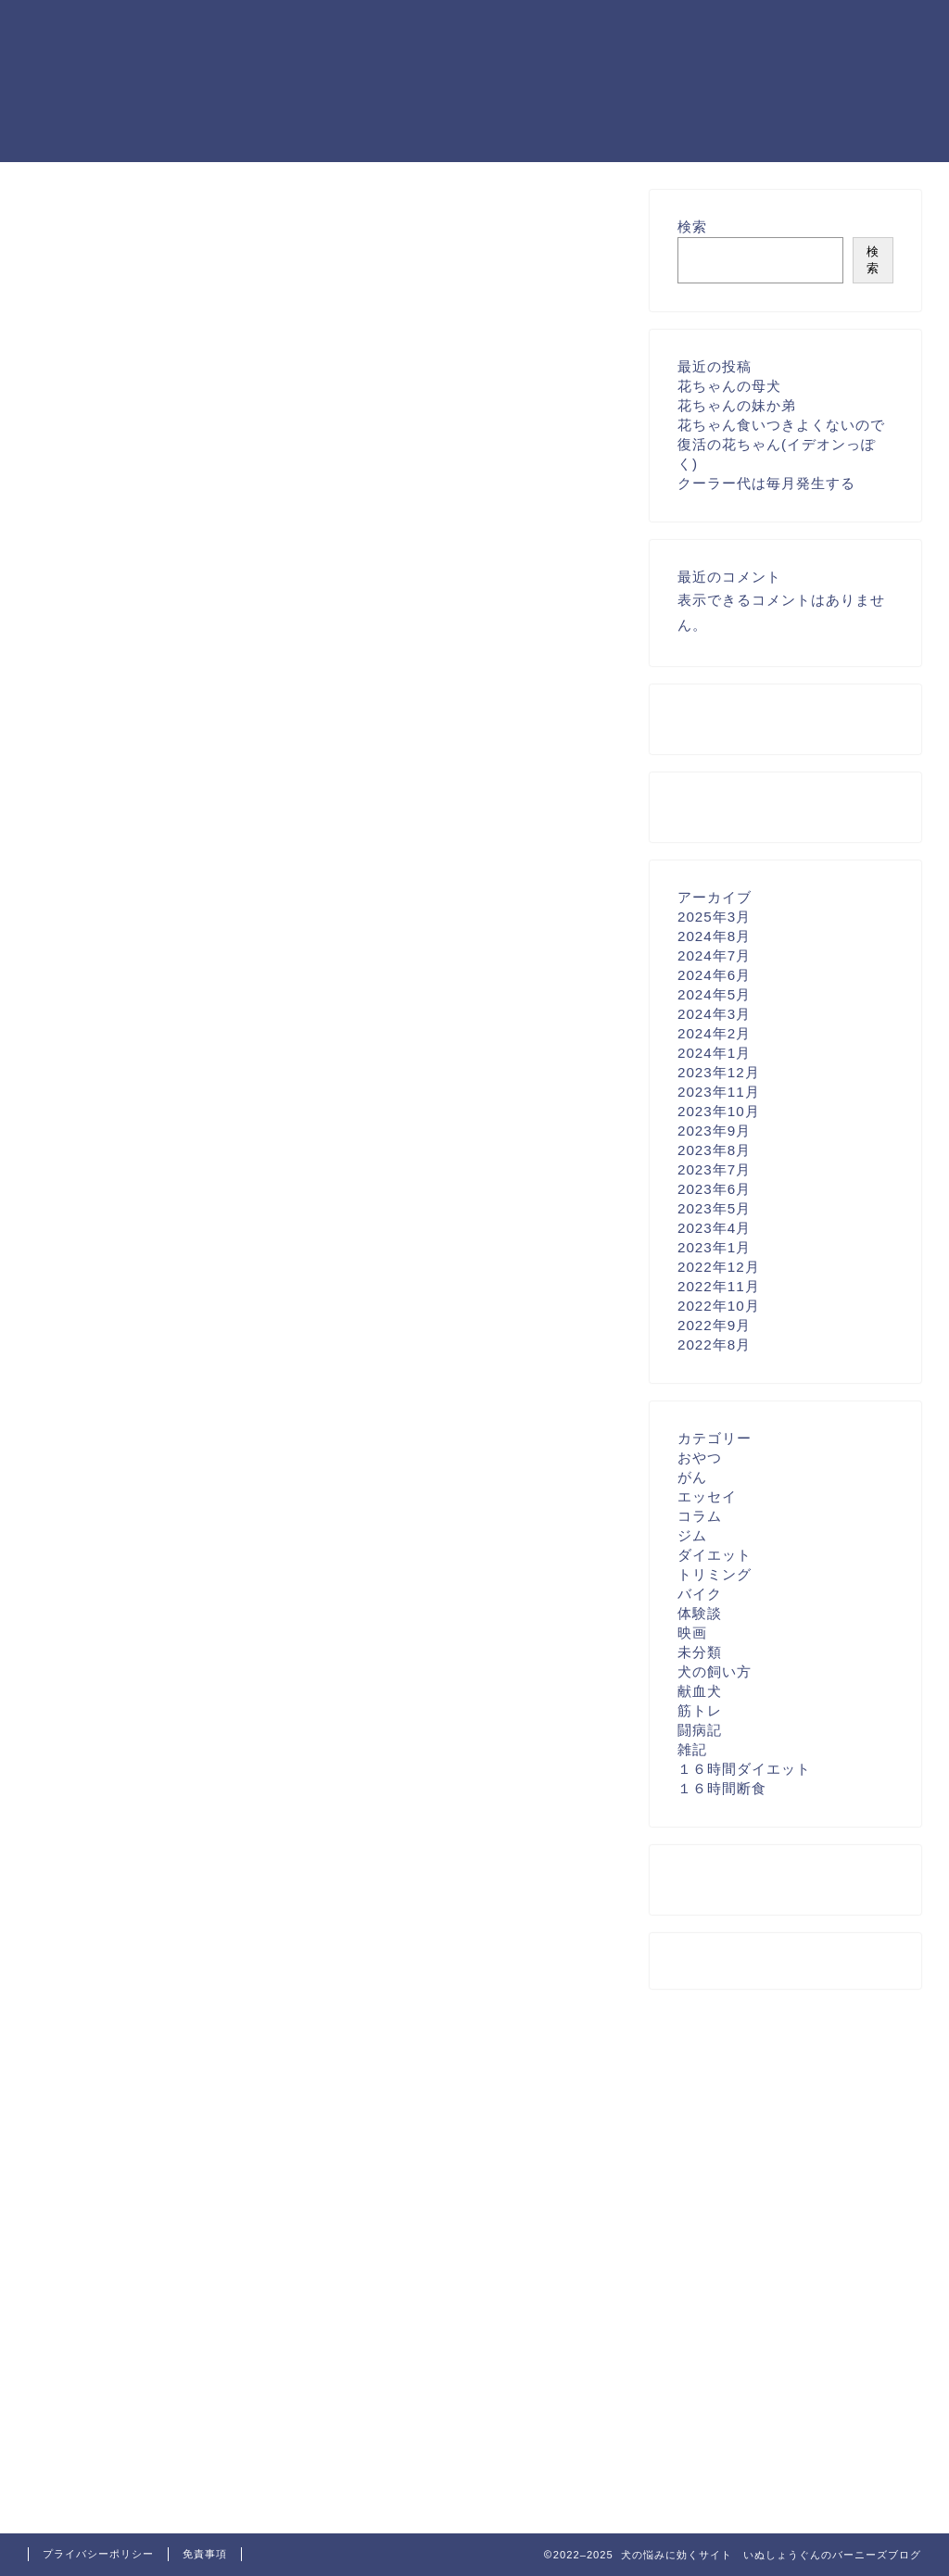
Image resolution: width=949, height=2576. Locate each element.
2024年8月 (714, 936)
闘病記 (699, 1730)
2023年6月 (714, 1189)
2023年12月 (718, 1072)
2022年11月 (718, 1286)
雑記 (692, 1749)
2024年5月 (714, 994)
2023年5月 (714, 1208)
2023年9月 (714, 1130)
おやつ (699, 1457)
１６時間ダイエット (744, 1769)
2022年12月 (718, 1267)
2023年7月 (714, 1169)
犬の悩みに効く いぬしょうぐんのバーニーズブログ (82, 80)
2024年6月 (714, 975)
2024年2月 (714, 1033)
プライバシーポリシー (106, 218)
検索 (692, 226)
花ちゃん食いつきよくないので (781, 425)
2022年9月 (714, 1325)
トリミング (714, 1574)
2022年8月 (714, 1344)
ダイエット (714, 1555)
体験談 (699, 1613)
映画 (692, 1632)
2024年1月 (714, 1053)
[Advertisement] (172, 682)
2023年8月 (714, 1150)
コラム (699, 1516)
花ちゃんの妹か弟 (736, 405)
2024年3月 (714, 1014)
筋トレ (699, 1710)
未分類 (699, 1652)
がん (692, 1477)
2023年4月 (714, 1228)
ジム (692, 1535)
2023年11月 (718, 1092)
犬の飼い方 (714, 1671)
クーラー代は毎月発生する (766, 483)
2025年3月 (714, 916)
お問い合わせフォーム (106, 199)
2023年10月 (718, 1111)
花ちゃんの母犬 (729, 386)
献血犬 (699, 1691)
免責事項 (205, 2553)
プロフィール (75, 237)
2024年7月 (714, 955)
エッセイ (707, 1496)
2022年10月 (718, 1305)
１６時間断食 (721, 1788)
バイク (699, 1594)
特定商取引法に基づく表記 (122, 257)
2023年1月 (714, 1247)
